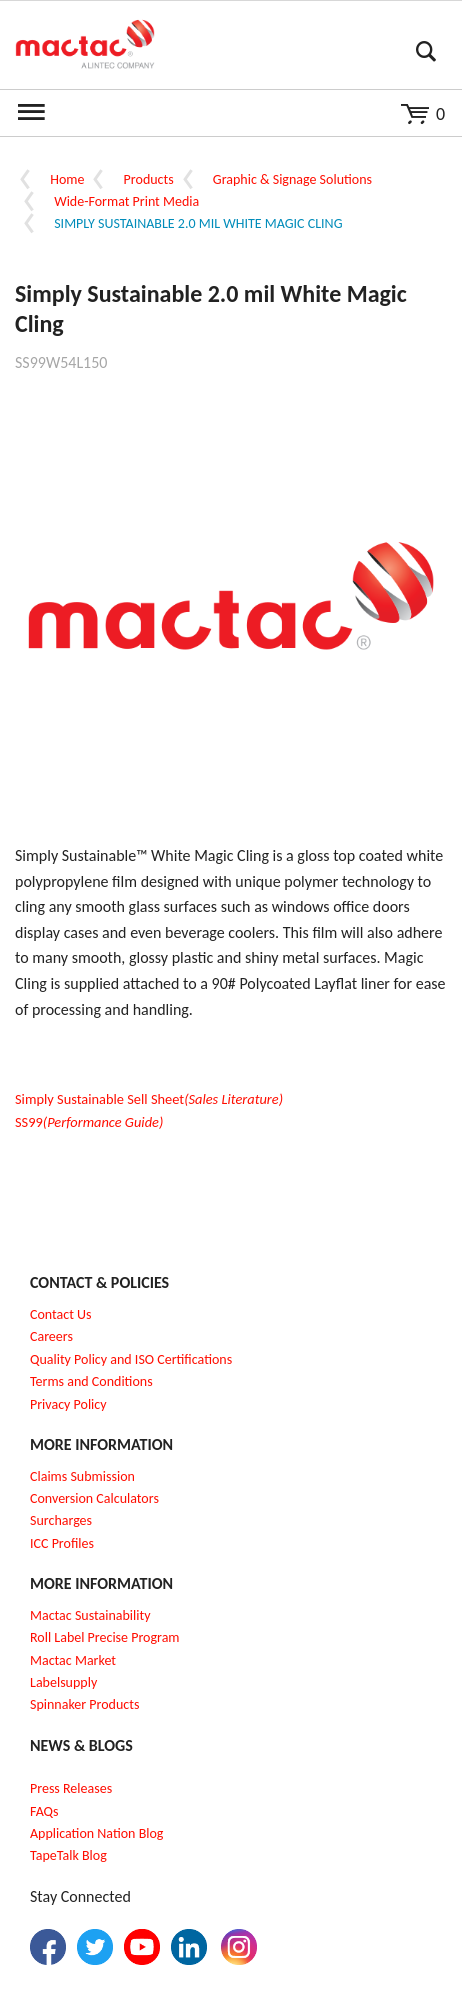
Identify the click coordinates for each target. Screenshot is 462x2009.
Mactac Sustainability (90, 1615)
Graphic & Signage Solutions (292, 179)
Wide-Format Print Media (126, 201)
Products (149, 179)
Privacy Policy (68, 1404)
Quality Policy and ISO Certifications (131, 1359)
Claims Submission (82, 1476)
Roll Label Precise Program (105, 1637)
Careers (51, 1336)
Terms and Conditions (91, 1381)
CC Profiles (64, 1543)
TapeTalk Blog (68, 1855)
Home (67, 179)
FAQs (44, 1811)
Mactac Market (73, 1660)
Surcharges (61, 1520)
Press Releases (71, 1788)
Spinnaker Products (84, 1704)
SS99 (89, 1122)
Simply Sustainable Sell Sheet (149, 1099)
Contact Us (61, 1314)
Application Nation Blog (96, 1833)
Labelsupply (63, 1682)
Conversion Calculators (94, 1498)
